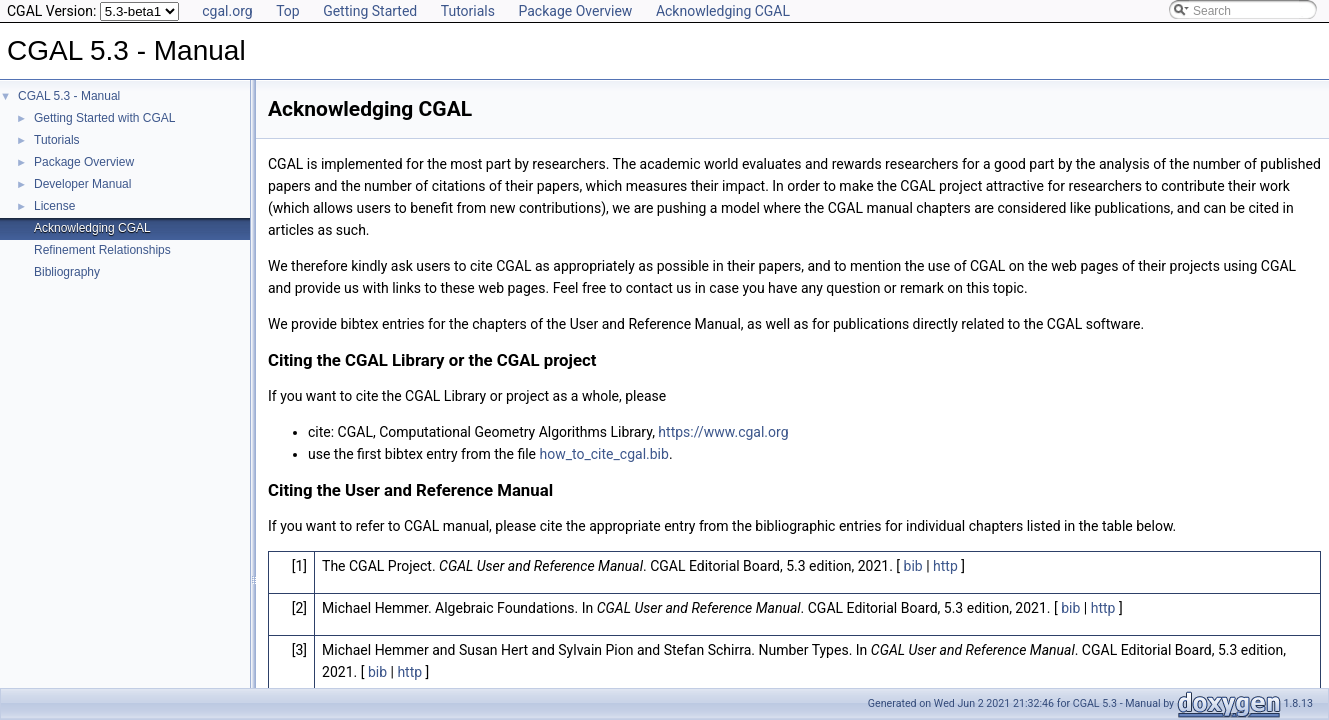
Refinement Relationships (102, 250)
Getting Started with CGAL (104, 118)
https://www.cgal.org (723, 432)
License (54, 206)
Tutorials (468, 11)
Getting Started (370, 11)
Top (288, 11)
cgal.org (227, 11)
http (945, 566)
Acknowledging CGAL (723, 11)
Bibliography (67, 272)
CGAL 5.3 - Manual (69, 96)
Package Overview (575, 11)
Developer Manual (82, 184)
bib (913, 566)
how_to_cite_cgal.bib (604, 454)
